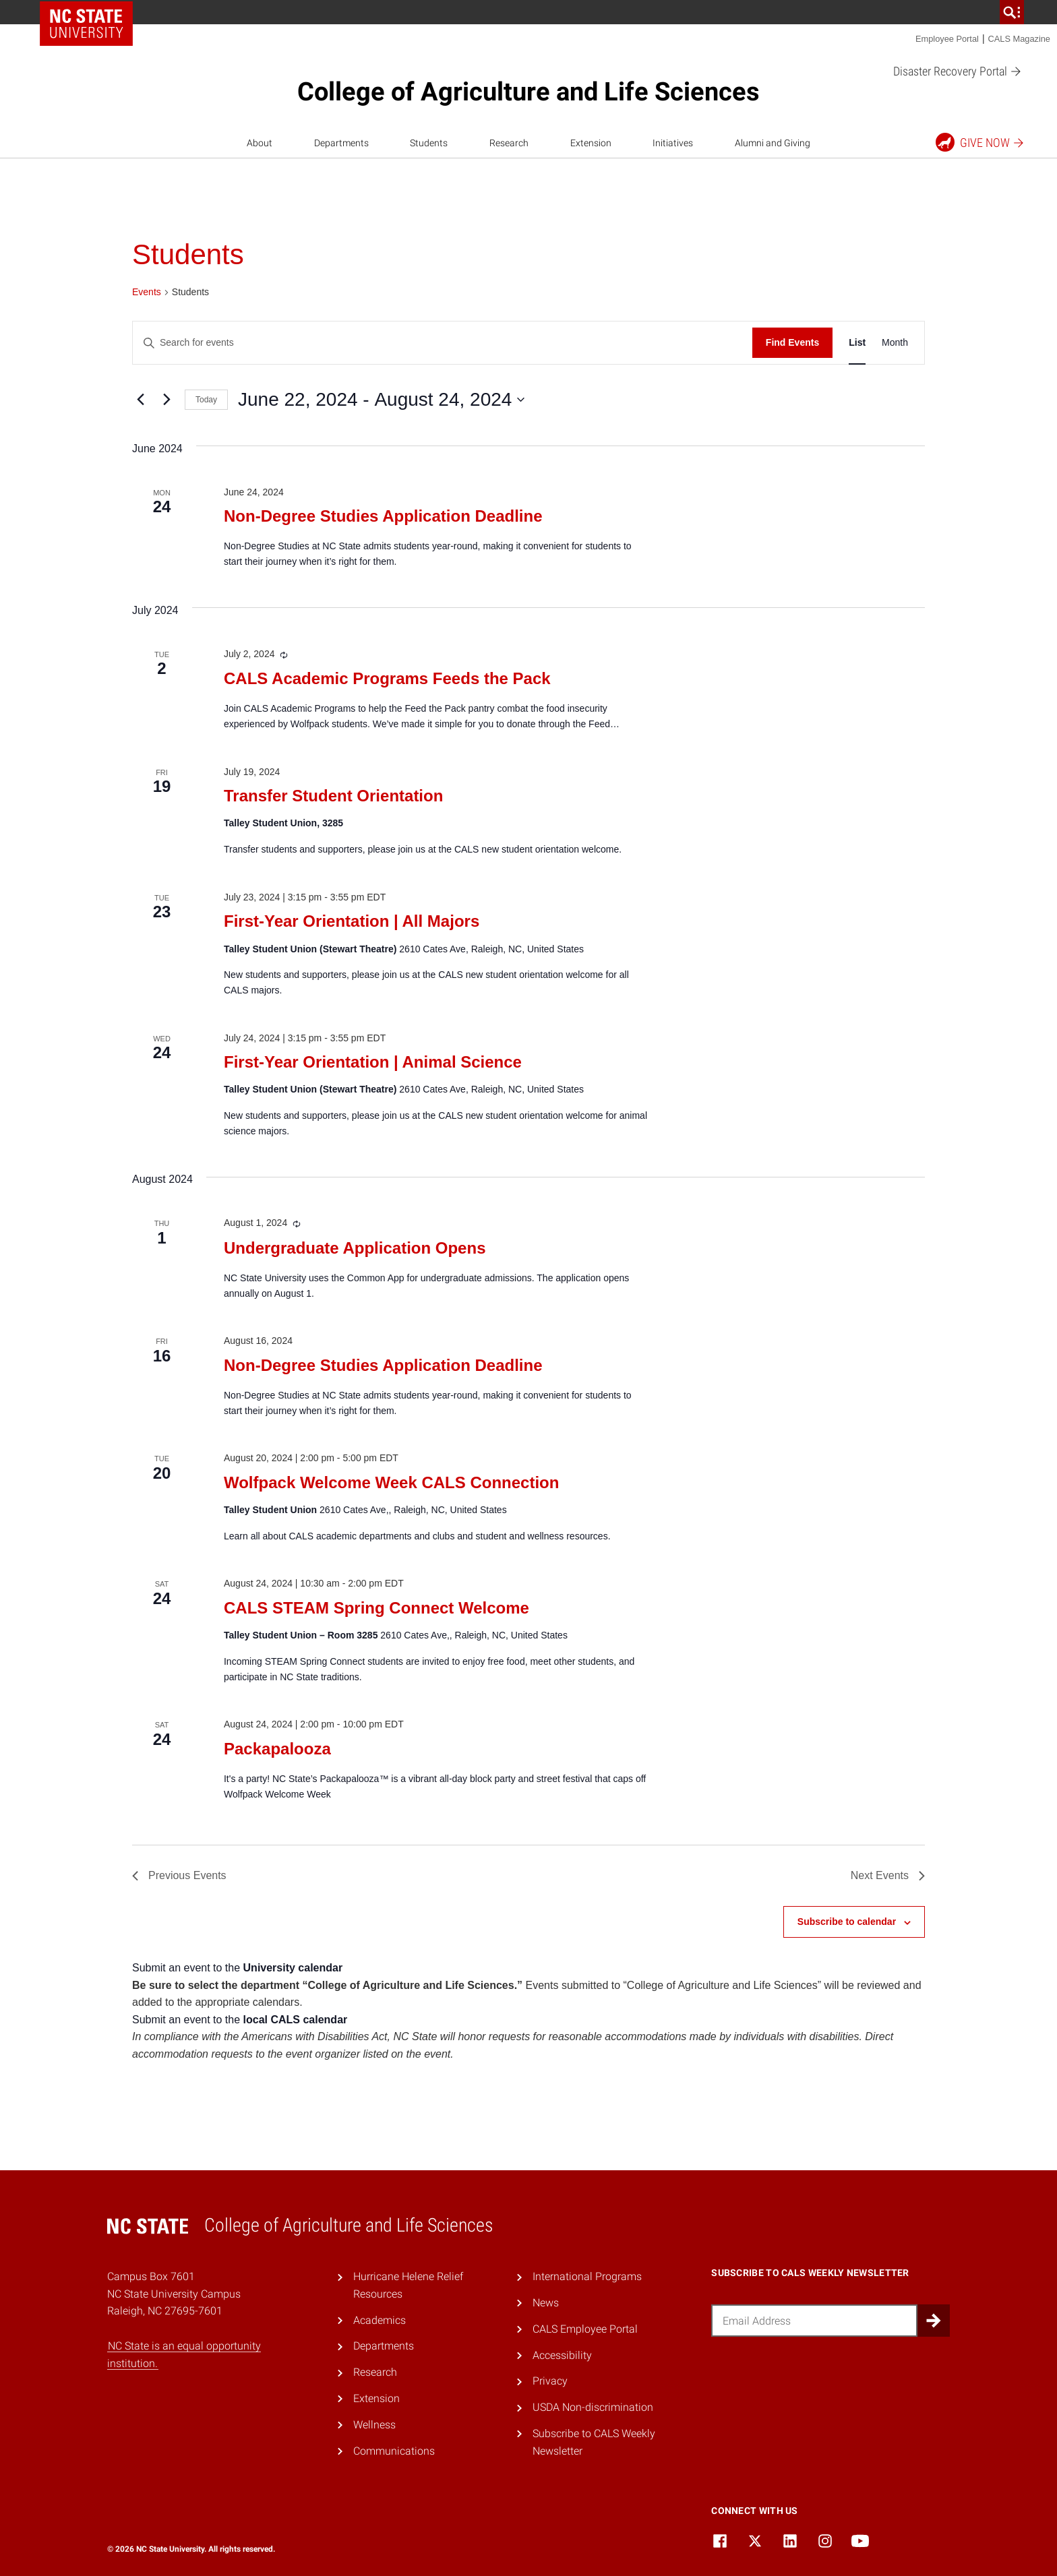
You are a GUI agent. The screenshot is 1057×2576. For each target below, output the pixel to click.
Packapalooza (277, 1749)
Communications (394, 2451)
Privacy (550, 2380)
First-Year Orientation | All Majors (351, 921)
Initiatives (673, 142)
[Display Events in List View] (857, 342)
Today (206, 399)
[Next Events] (166, 400)
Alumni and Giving (772, 142)
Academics (379, 2320)
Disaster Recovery (957, 72)
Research (508, 142)
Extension (590, 142)
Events (146, 291)
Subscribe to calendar (846, 1921)
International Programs (587, 2276)
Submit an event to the (237, 1967)
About (259, 142)
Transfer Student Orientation (333, 796)
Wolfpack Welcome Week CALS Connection (391, 1482)
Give (980, 142)
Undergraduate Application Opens (355, 1248)
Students (429, 142)
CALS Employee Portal (585, 2329)
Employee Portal (947, 39)
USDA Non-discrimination (593, 2407)
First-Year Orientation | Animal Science (373, 1062)
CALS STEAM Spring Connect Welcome (376, 1608)
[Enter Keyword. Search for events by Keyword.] (442, 342)
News (546, 2302)
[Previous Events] (140, 400)
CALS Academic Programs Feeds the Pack (387, 678)
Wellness (374, 2424)
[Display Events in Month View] (895, 342)
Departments (341, 142)
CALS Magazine (1019, 39)
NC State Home (86, 23)
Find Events (792, 342)
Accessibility (562, 2355)
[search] (1012, 12)
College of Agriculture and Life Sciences (528, 91)
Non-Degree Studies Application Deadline (383, 516)
